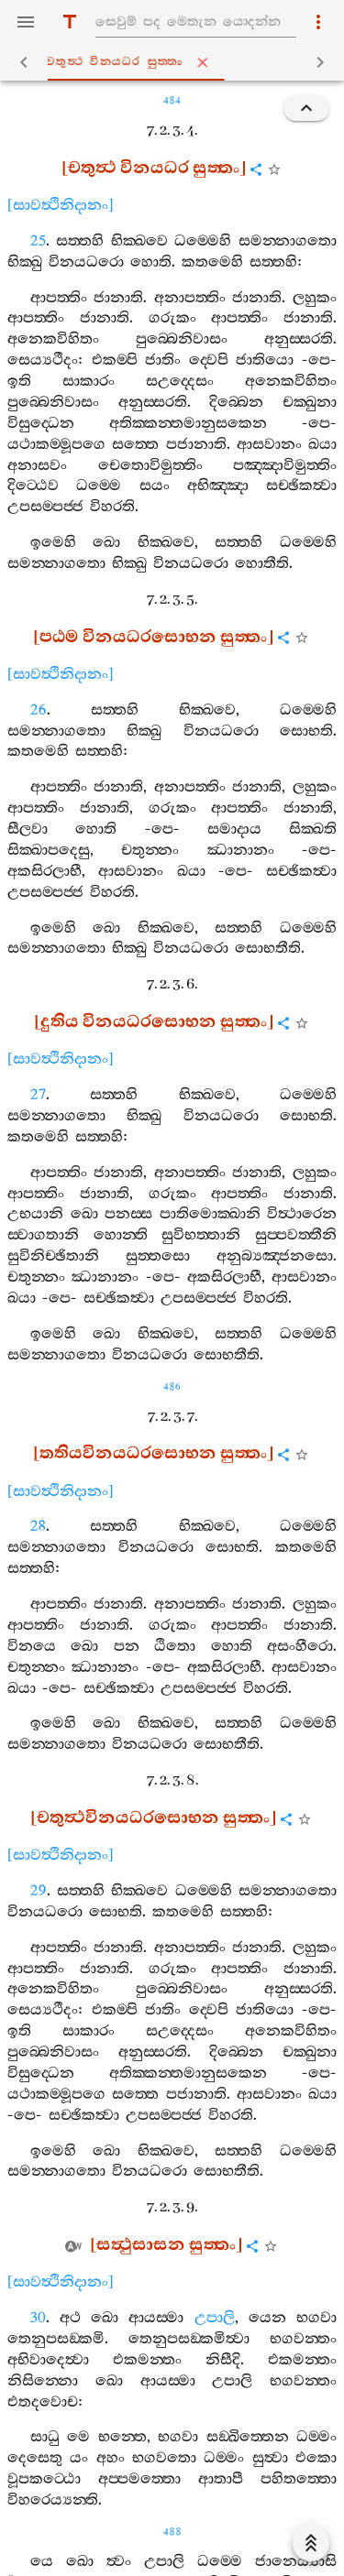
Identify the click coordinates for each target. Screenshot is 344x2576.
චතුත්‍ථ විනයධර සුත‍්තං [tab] (175, 62)
